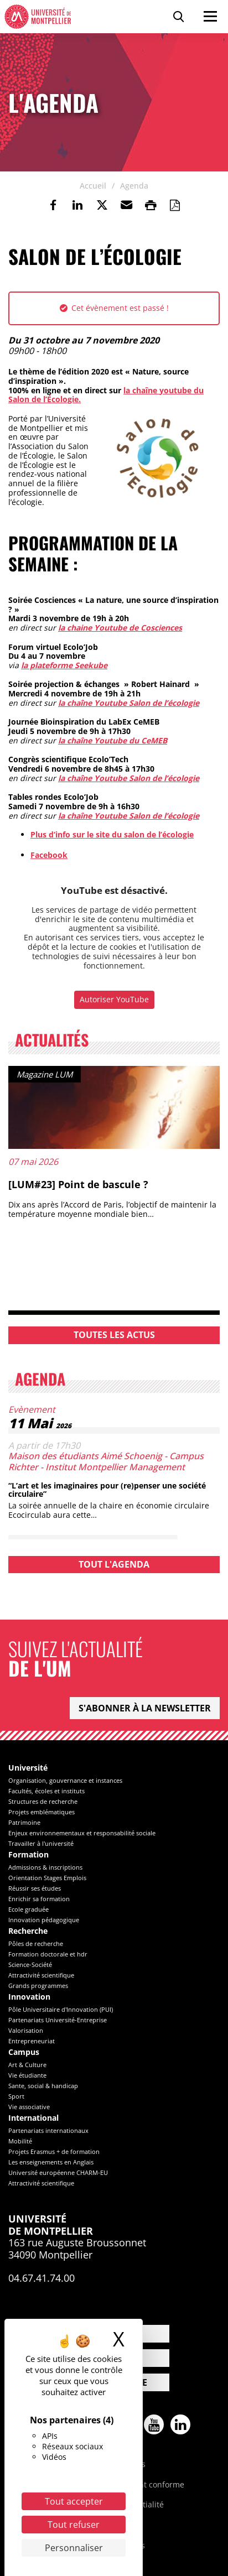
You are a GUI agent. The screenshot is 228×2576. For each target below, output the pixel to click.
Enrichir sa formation (39, 1899)
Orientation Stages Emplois (47, 1878)
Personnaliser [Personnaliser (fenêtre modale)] (74, 2548)
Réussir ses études (34, 1888)
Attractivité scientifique (41, 1975)
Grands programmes (38, 1985)
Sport (16, 2096)
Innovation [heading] (29, 1997)
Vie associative (29, 2107)
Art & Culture (27, 2064)
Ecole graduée (28, 1909)
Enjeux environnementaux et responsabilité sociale (82, 1833)
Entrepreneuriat (31, 2041)
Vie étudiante (27, 2075)
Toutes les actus (114, 1335)
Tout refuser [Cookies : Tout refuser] (74, 2524)
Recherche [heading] (28, 1931)
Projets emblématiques (41, 1812)
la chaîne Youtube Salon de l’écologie (128, 703)
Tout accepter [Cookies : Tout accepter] (74, 2501)
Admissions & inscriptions (45, 1867)
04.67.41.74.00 (41, 2277)
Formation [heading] (28, 1855)
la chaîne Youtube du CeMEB (112, 740)
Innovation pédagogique (43, 1920)
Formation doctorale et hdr (47, 1954)
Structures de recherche (42, 1801)
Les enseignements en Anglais (51, 2162)
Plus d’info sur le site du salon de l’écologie (112, 834)
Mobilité (20, 2141)
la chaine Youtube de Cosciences (120, 627)
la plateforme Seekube (64, 665)
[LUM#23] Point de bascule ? (78, 1184)
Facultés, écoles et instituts (46, 1791)
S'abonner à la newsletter (145, 1708)
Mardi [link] (19, 618)
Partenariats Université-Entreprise (57, 2020)
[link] (53, 205)
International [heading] (33, 2118)
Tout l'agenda (114, 1564)
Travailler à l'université (41, 1843)
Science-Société (30, 1964)
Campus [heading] (23, 2052)
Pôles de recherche (35, 1943)
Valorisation (25, 2030)
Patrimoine (24, 1822)
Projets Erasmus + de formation (54, 2151)
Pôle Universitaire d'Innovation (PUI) (60, 2009)
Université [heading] (28, 1768)
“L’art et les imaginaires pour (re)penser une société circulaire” (107, 1489)
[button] (126, 205)
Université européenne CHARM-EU (58, 2172)
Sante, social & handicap (43, 2085)
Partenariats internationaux (48, 2130)
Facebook (49, 855)
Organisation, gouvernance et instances (65, 1780)
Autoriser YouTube (114, 999)
